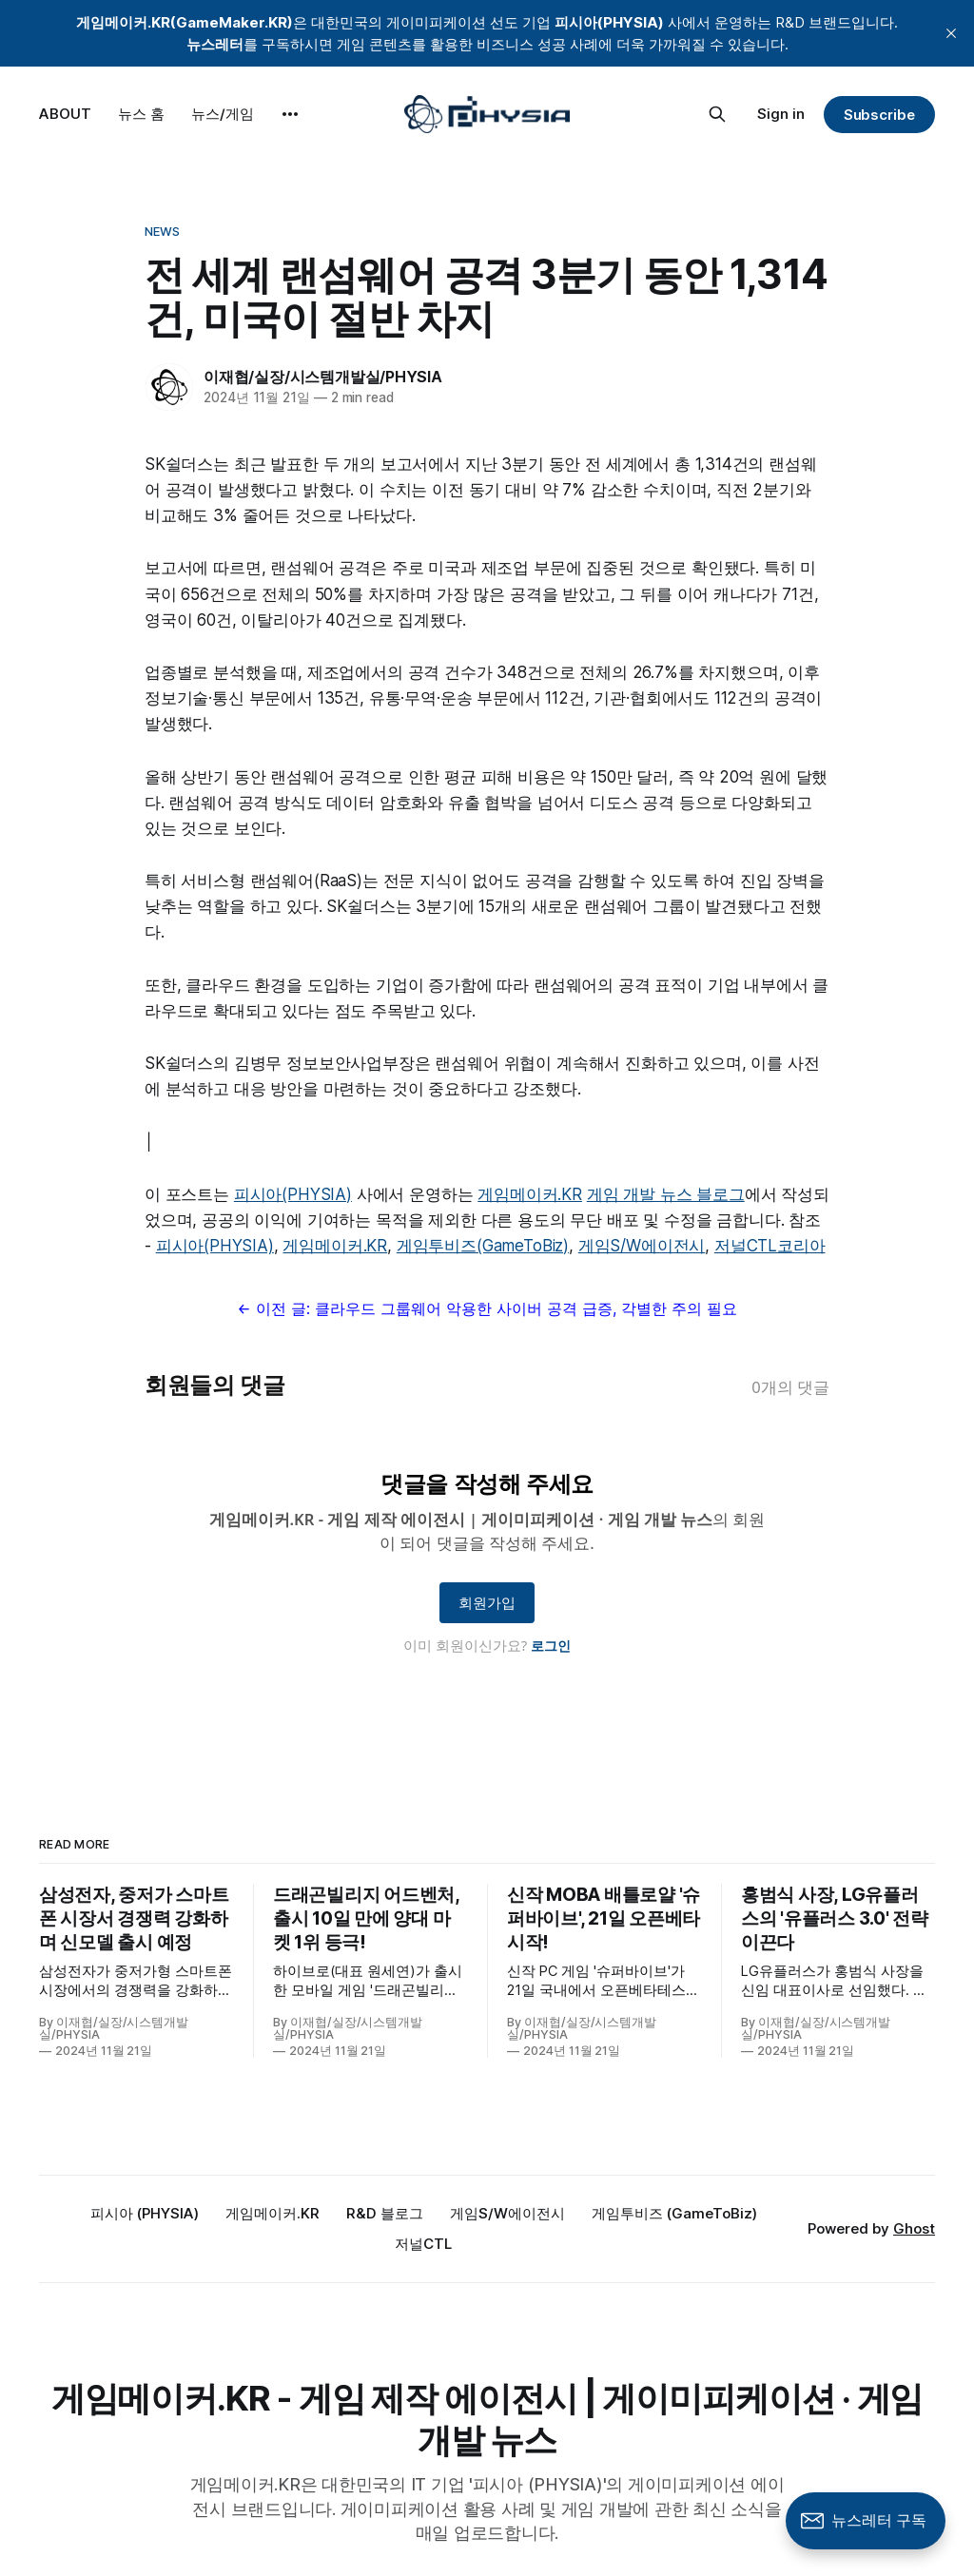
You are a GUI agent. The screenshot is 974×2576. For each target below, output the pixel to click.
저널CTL (423, 2244)
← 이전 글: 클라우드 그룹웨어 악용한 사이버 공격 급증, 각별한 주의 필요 (486, 1308)
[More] (290, 114)
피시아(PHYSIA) (293, 1194)
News (163, 231)
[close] (951, 33)
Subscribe (879, 115)
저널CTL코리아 (770, 1245)
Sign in (781, 114)
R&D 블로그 (384, 2213)
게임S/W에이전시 (641, 1245)
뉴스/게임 (222, 114)
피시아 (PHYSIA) (144, 2213)
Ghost (914, 2228)
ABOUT (65, 114)
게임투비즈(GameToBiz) (483, 1245)
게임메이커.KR (529, 1194)
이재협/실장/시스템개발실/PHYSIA (323, 376)
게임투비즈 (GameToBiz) (674, 2213)
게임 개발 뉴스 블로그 (666, 1194)
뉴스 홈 (141, 114)
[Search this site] (717, 114)
